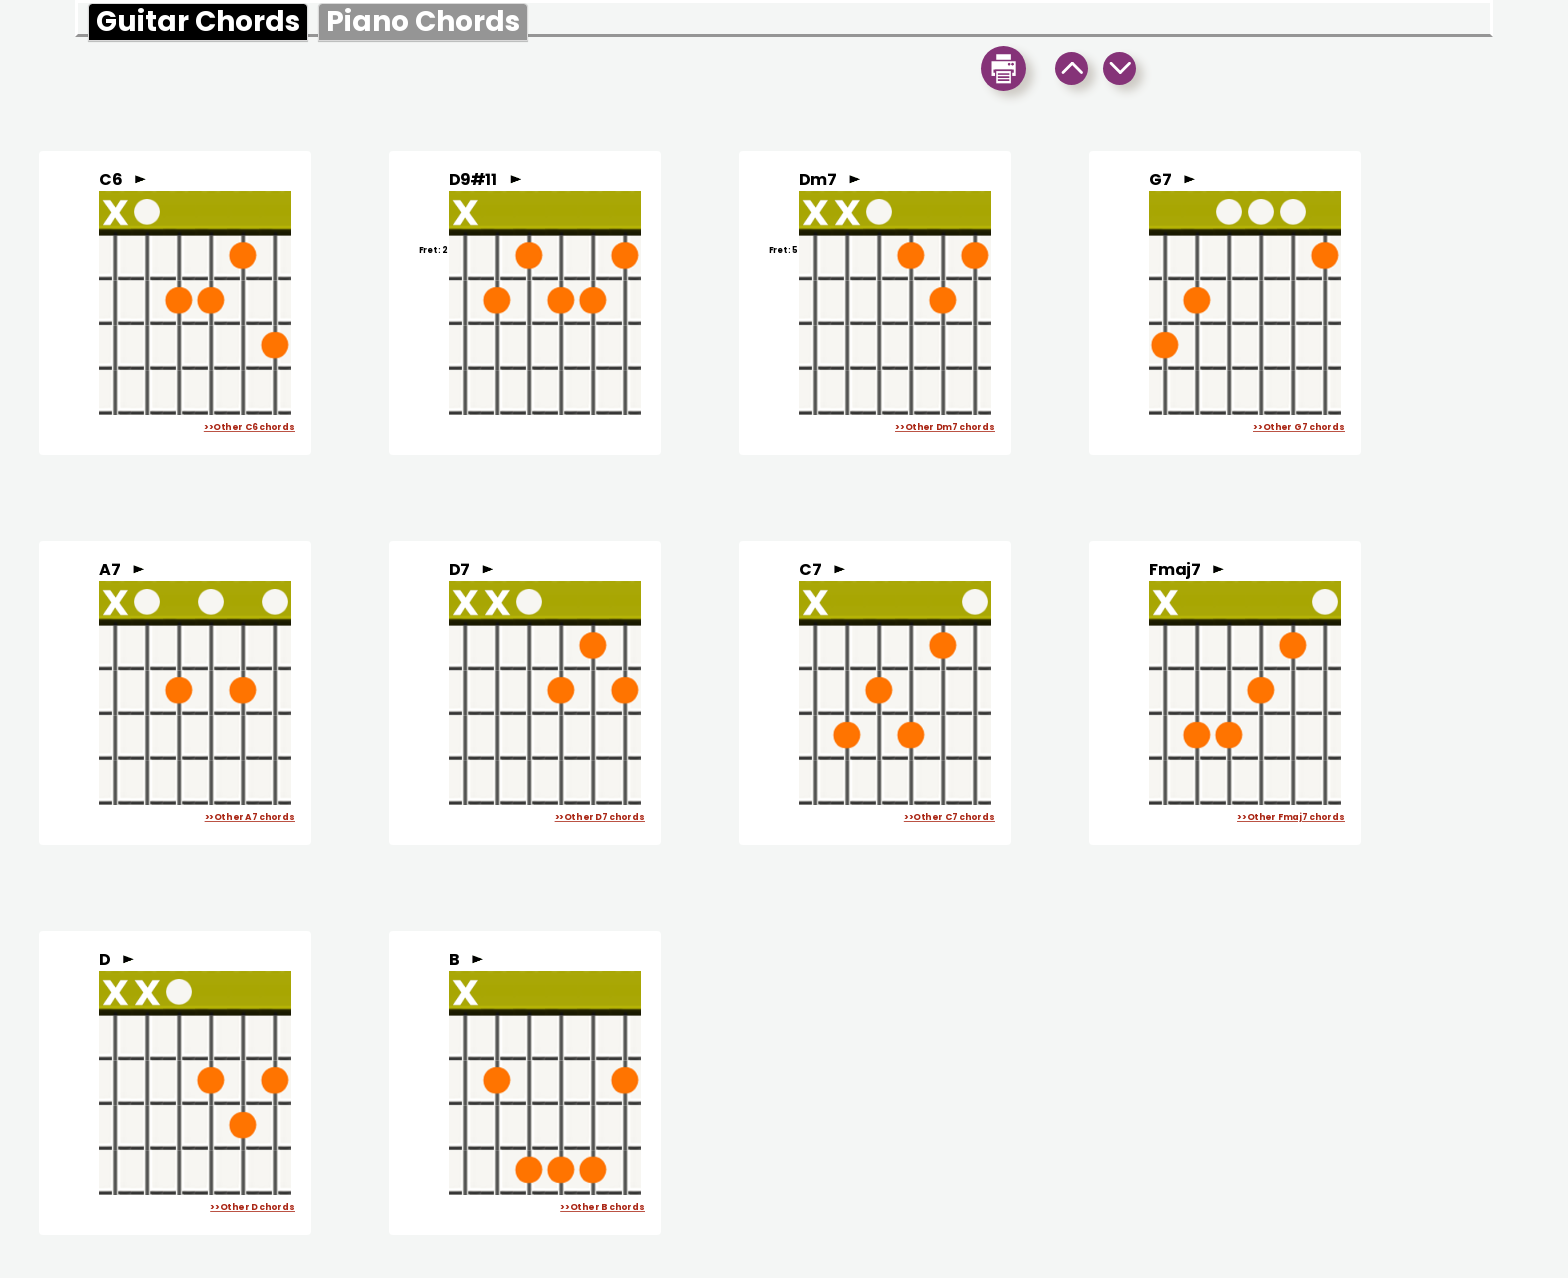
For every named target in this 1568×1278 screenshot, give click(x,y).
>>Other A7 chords (250, 817)
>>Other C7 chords (949, 817)
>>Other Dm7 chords (945, 427)
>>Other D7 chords (600, 817)
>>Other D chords (252, 1207)
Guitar (198, 22)
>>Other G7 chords (1299, 427)
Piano (423, 22)
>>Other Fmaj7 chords (1291, 817)
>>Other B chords (602, 1207)
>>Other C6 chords (249, 427)
